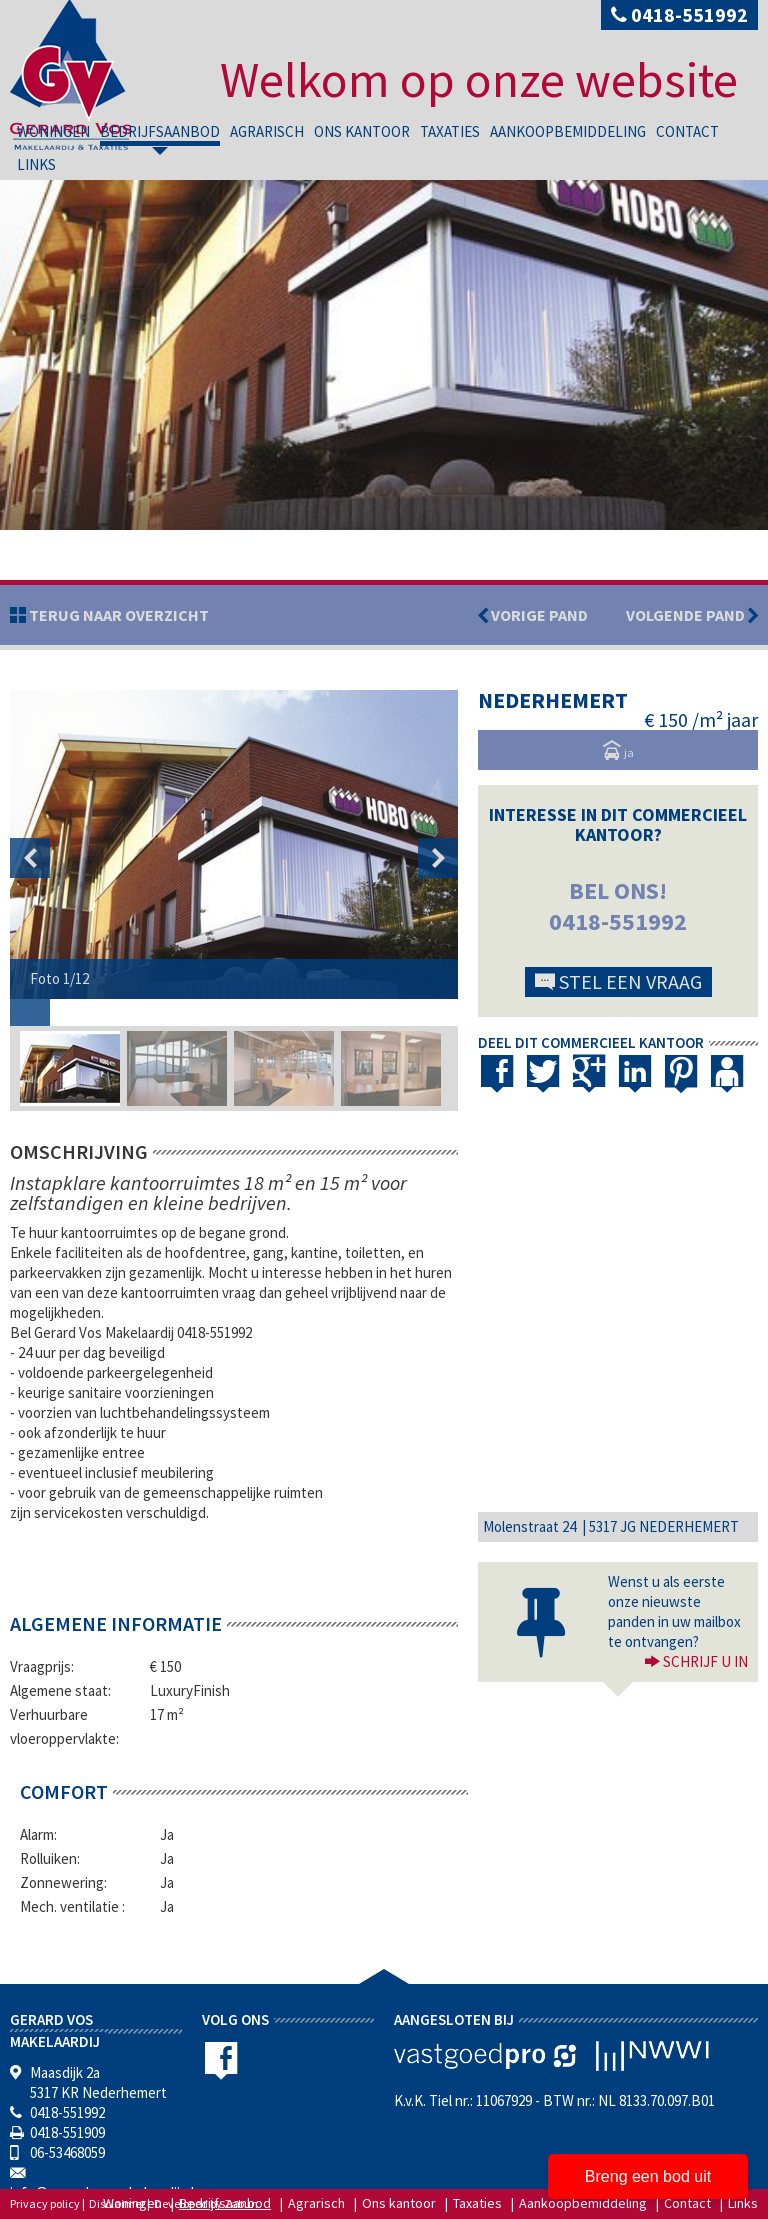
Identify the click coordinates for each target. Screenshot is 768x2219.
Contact (687, 131)
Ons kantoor (362, 131)
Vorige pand (538, 615)
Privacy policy (45, 2203)
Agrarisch (267, 131)
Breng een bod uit (648, 2176)
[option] (234, 844)
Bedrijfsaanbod (160, 131)
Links (36, 164)
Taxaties (450, 131)
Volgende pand (692, 615)
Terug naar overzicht (117, 615)
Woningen (53, 131)
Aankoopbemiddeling (568, 131)
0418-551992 (679, 14)
